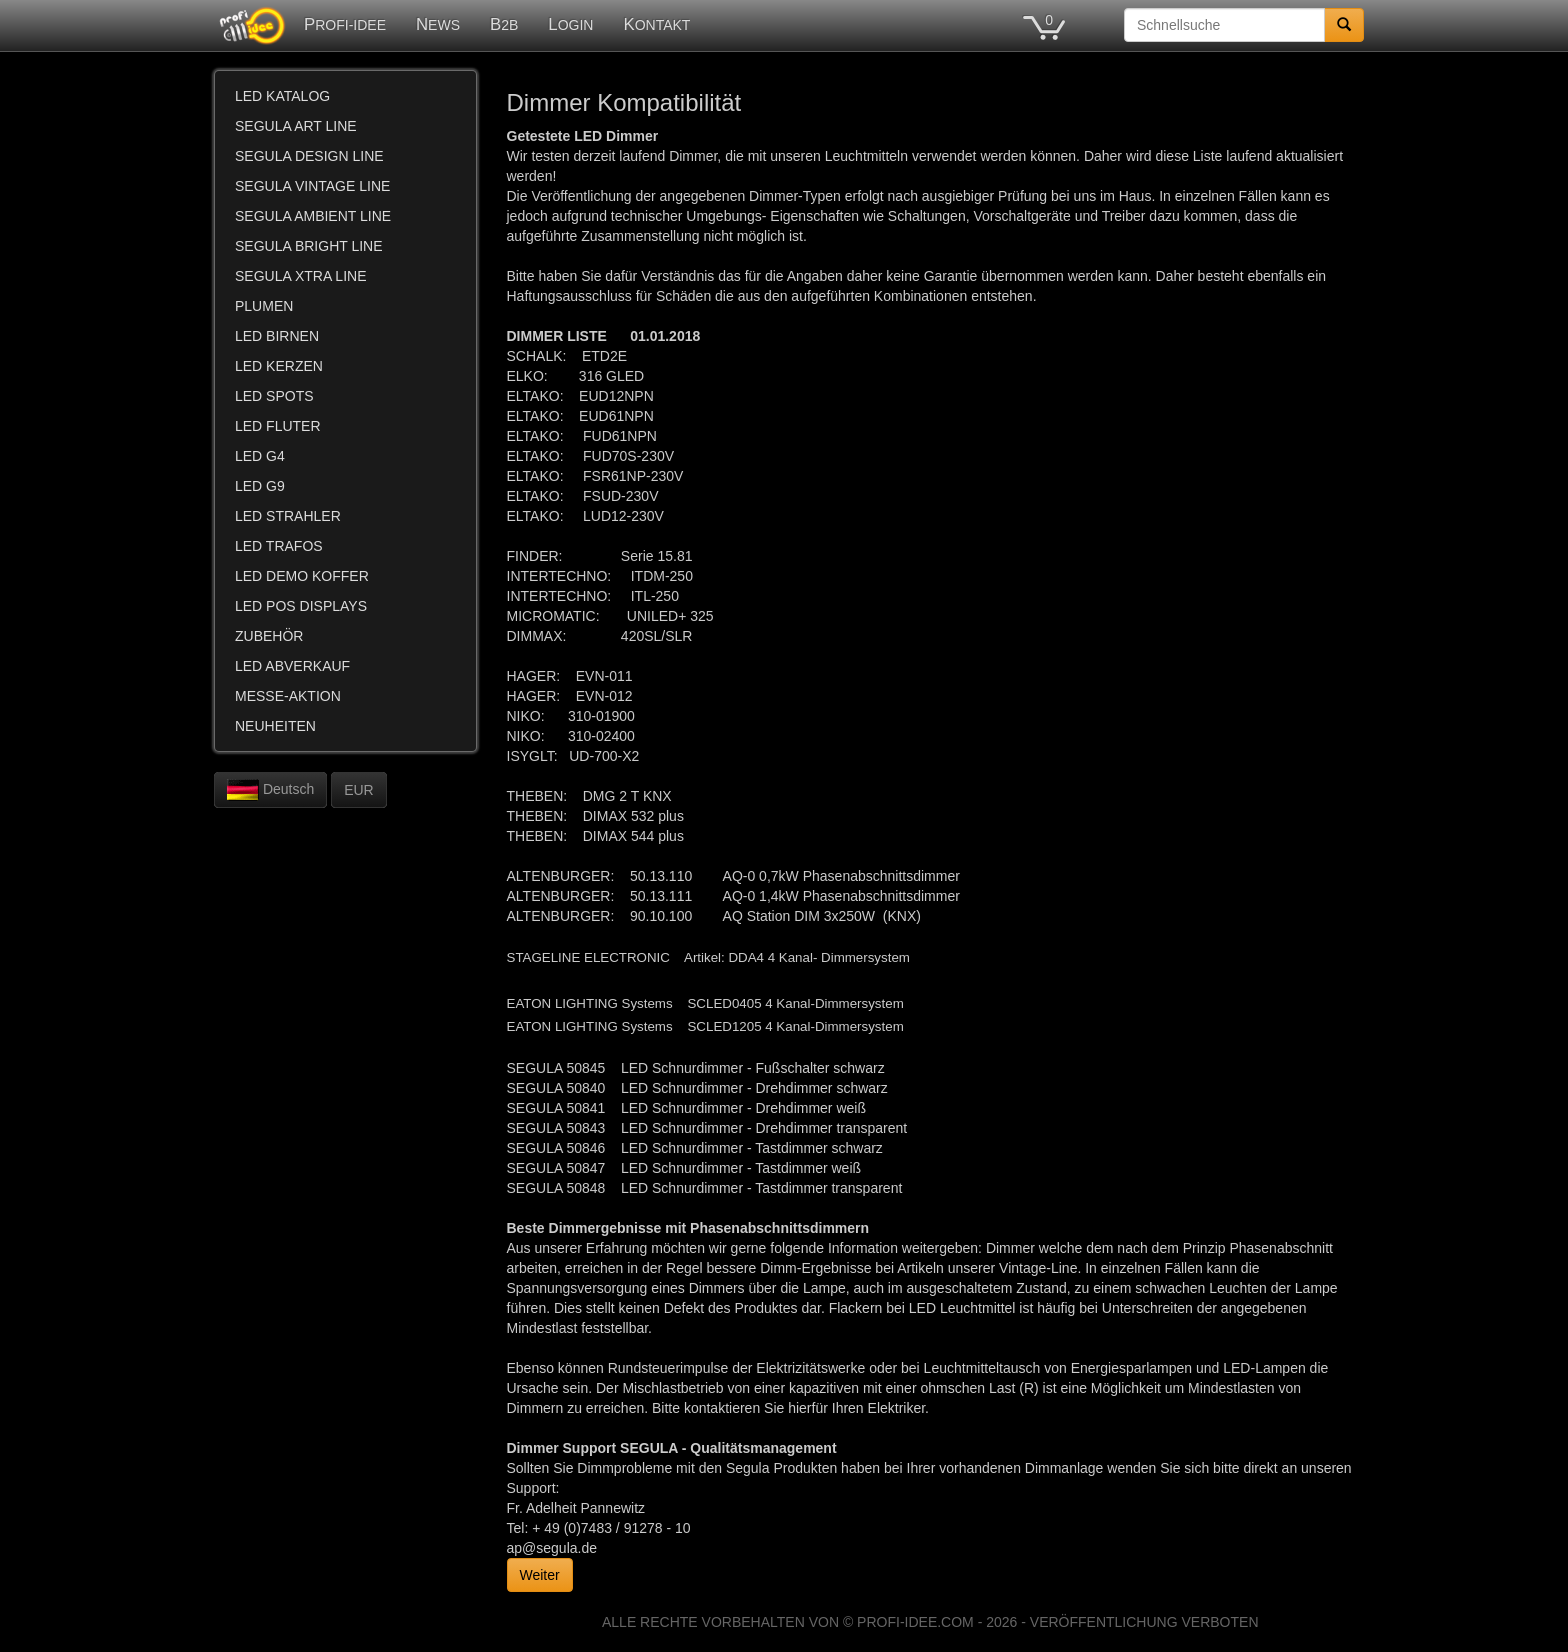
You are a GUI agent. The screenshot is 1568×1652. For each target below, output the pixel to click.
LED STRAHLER (288, 516)
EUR (359, 790)
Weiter (540, 1575)
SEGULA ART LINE (296, 126)
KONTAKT (656, 24)
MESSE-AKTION (288, 696)
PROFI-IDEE (345, 24)
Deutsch (270, 790)
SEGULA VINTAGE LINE (312, 186)
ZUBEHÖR (269, 636)
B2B (504, 24)
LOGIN (570, 24)
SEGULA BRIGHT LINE (309, 246)
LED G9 (260, 486)
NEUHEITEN (275, 726)
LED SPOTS (274, 396)
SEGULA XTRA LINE (301, 276)
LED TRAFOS (279, 546)
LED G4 (260, 456)
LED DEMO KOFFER (302, 576)
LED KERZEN (279, 366)
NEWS (438, 24)
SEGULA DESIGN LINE (309, 156)
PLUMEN (264, 306)
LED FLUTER (278, 426)
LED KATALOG (282, 96)
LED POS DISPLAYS (301, 606)
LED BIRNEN (277, 336)
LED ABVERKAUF (292, 666)
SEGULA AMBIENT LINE (313, 216)
